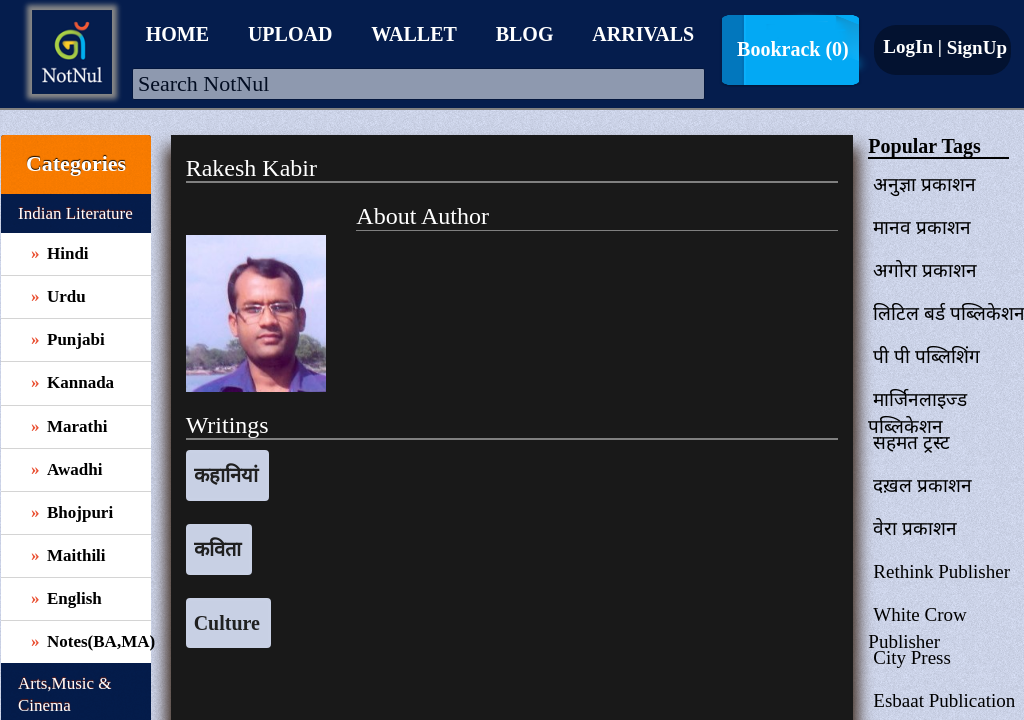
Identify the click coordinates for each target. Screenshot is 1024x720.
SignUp (974, 47)
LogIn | (912, 46)
